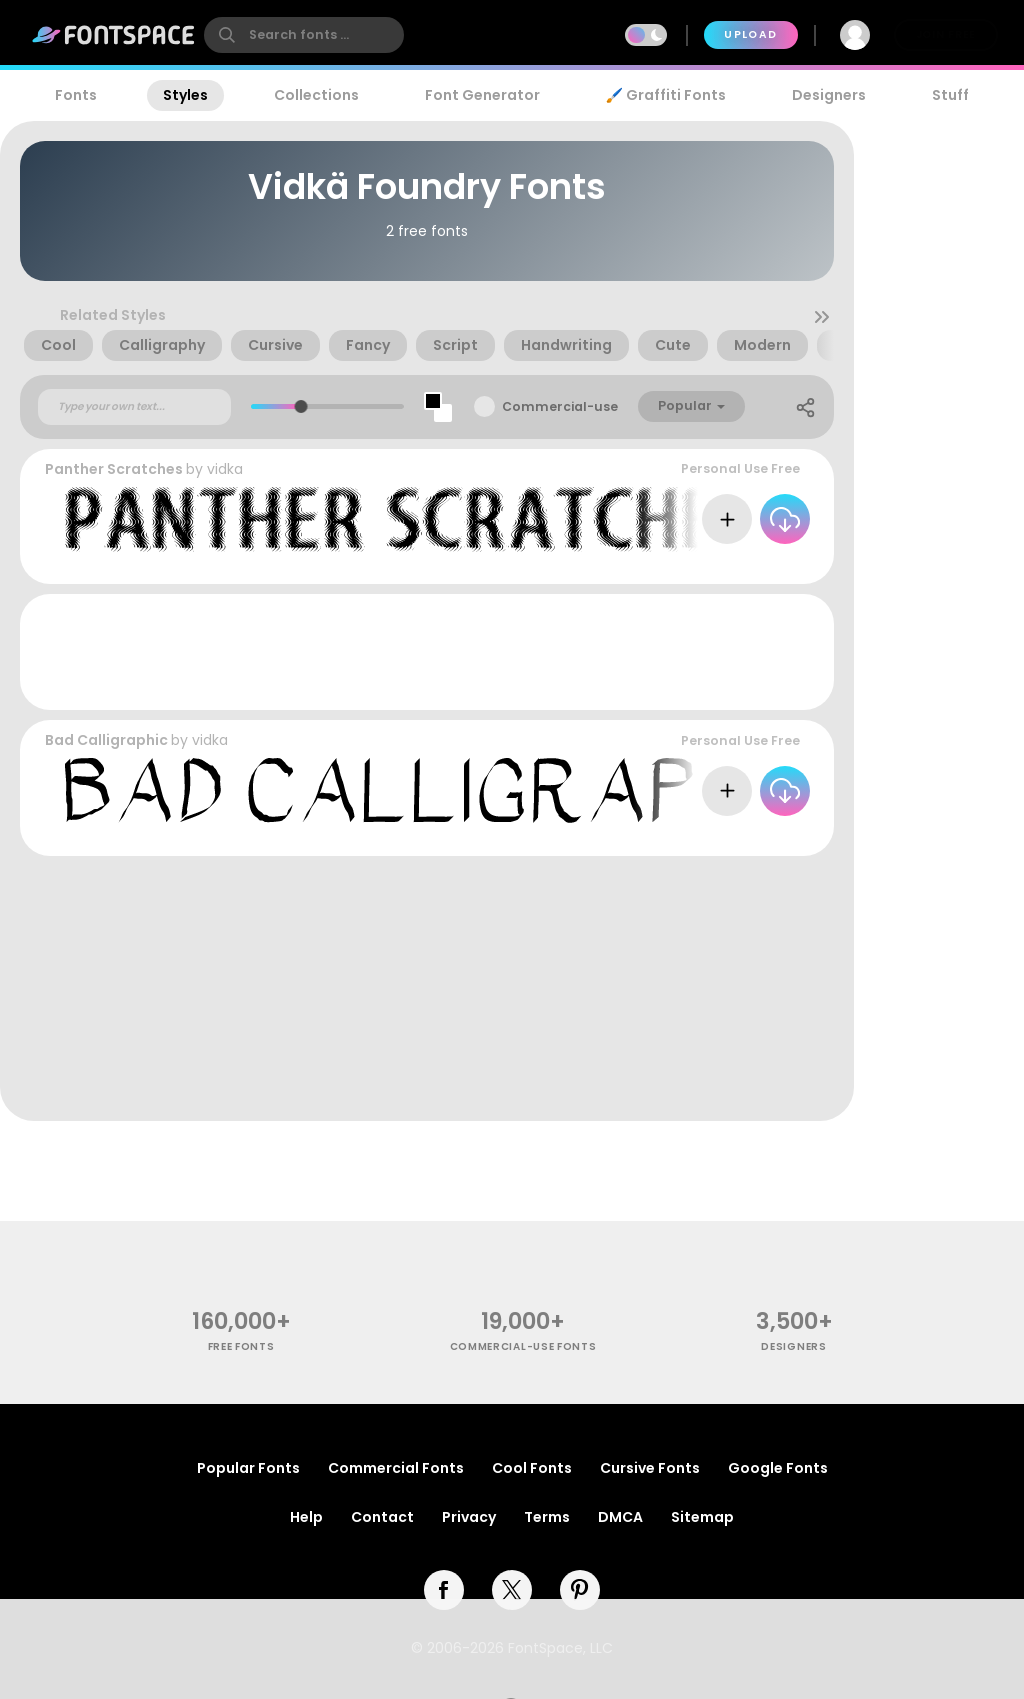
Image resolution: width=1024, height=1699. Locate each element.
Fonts (76, 95)
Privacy (469, 1517)
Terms (547, 1517)
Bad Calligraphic (106, 740)
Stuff (950, 95)
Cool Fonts (532, 1468)
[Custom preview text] (134, 407)
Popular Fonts (248, 1468)
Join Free (946, 34)
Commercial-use (560, 406)
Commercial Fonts (396, 1468)
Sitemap (702, 1517)
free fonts (241, 1346)
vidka (225, 469)
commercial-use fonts (523, 1346)
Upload (750, 34)
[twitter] (512, 1590)
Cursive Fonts (650, 1468)
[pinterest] (580, 1590)
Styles (185, 95)
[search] (304, 35)
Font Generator (482, 95)
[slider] (301, 406)
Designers (829, 95)
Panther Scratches (114, 469)
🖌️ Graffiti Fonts (666, 95)
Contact (382, 1517)
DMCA (620, 1517)
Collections (316, 95)
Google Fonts (778, 1468)
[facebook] (444, 1590)
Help (306, 1517)
